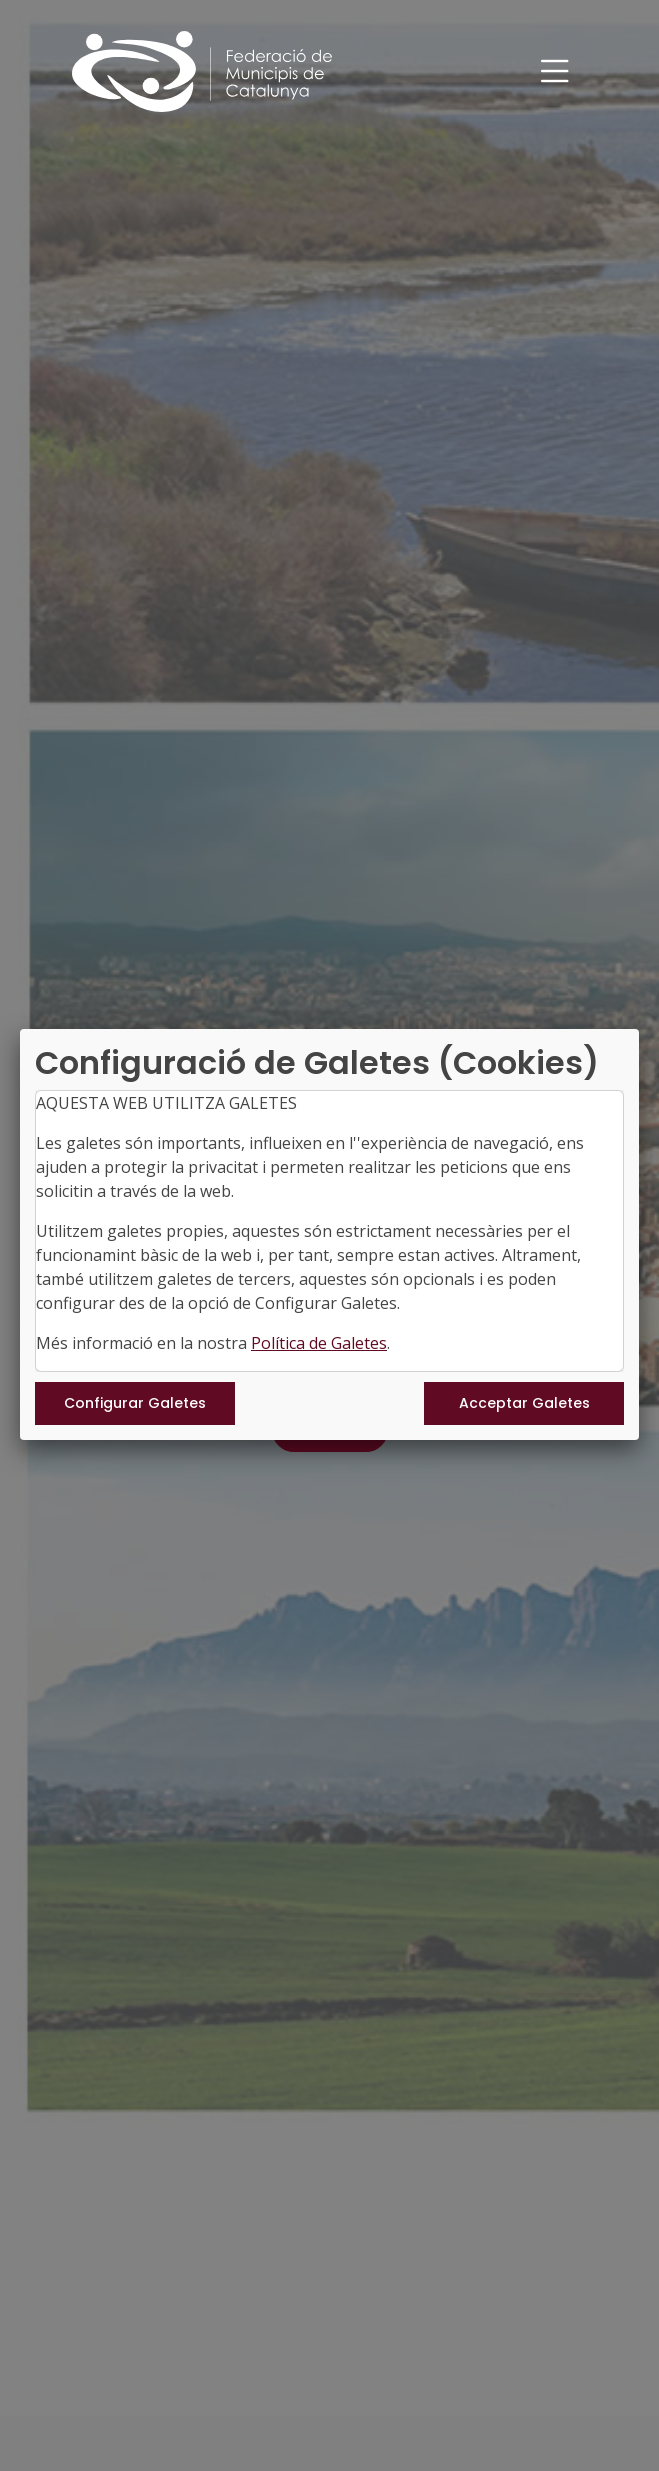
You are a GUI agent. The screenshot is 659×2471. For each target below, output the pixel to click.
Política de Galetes (319, 1343)
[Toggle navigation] (555, 71)
